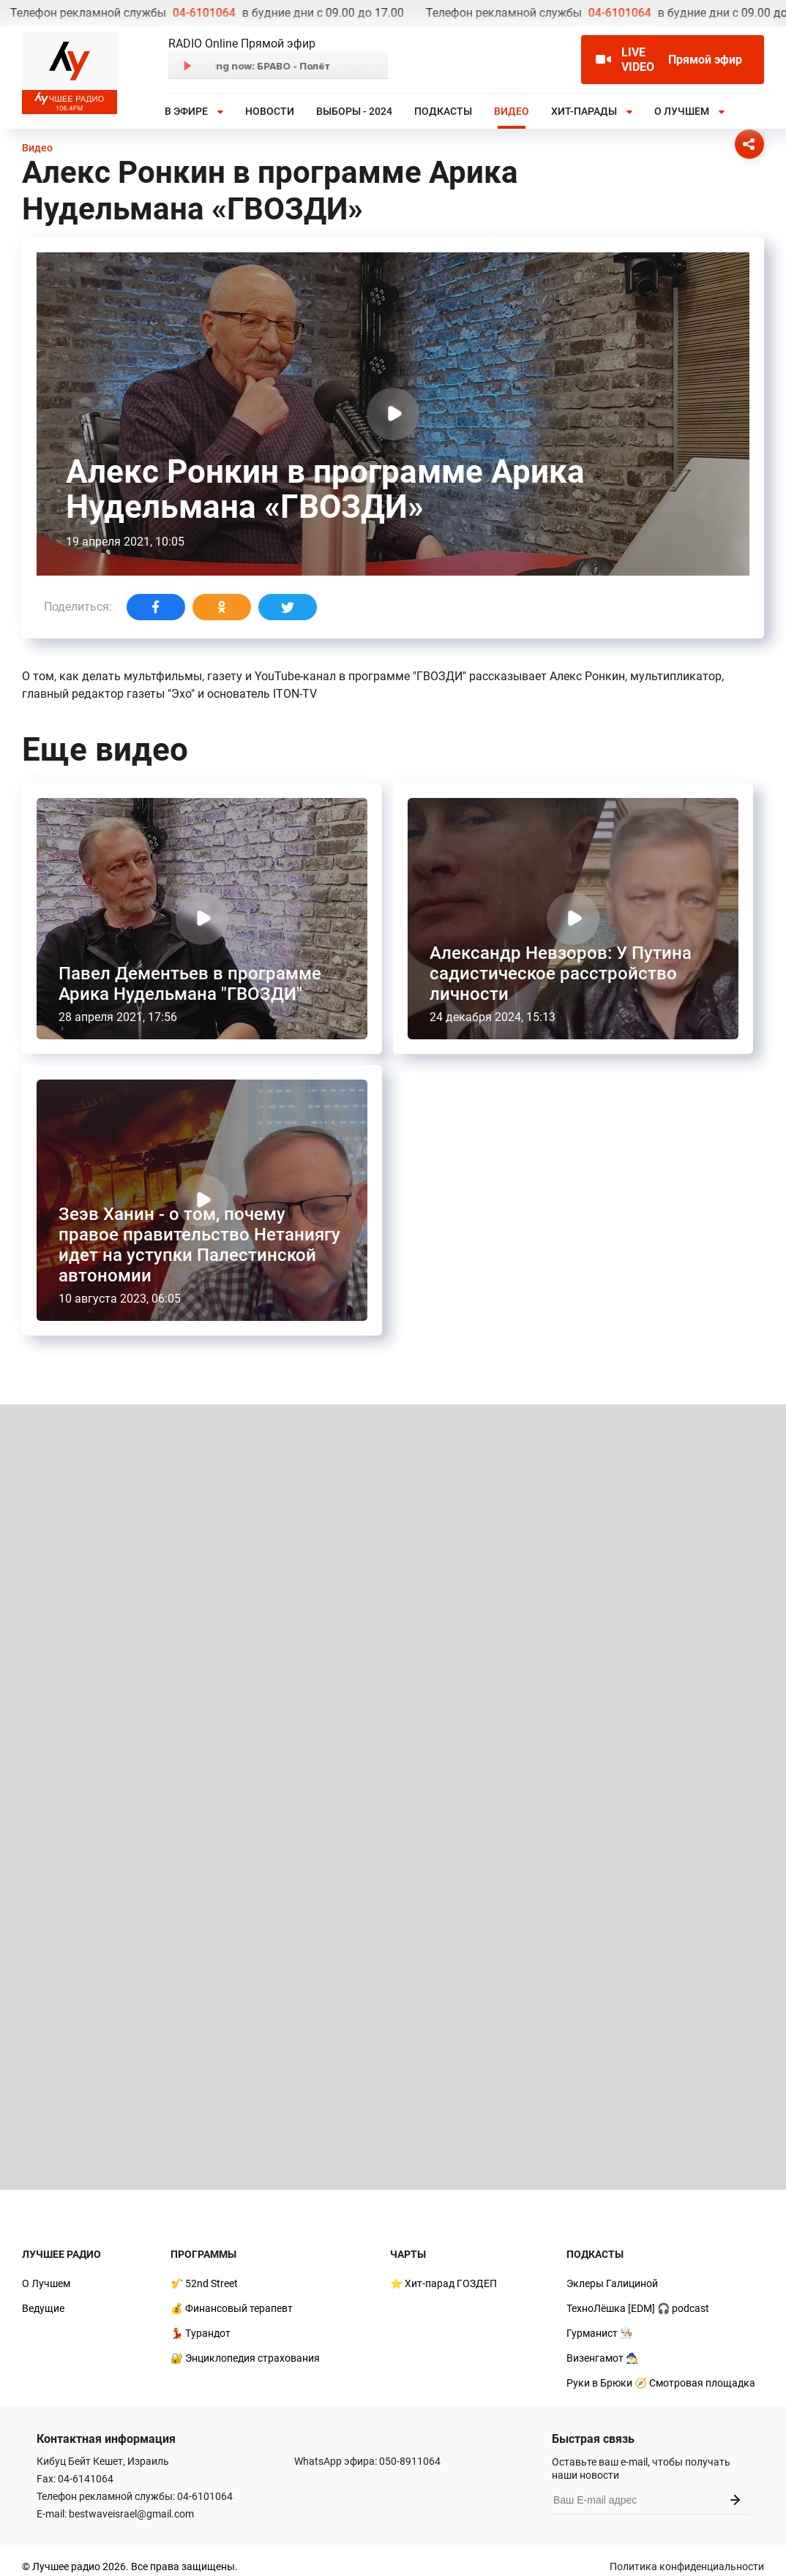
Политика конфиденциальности (687, 2566)
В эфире (186, 111)
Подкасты (443, 111)
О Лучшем (681, 111)
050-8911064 (410, 2461)
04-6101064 (45, 13)
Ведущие (43, 2308)
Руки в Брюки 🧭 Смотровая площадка (660, 2383)
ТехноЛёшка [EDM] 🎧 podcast (637, 2308)
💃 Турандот (201, 2333)
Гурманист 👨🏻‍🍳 (599, 2333)
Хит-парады (584, 111)
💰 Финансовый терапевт (232, 2308)
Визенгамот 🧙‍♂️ (602, 2358)
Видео (511, 111)
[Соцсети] (749, 144)
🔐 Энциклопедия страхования (245, 2358)
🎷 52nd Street (204, 2283)
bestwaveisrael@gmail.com (131, 2514)
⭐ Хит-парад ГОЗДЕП (443, 2283)
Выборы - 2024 (354, 111)
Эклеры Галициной (612, 2283)
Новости (269, 111)
